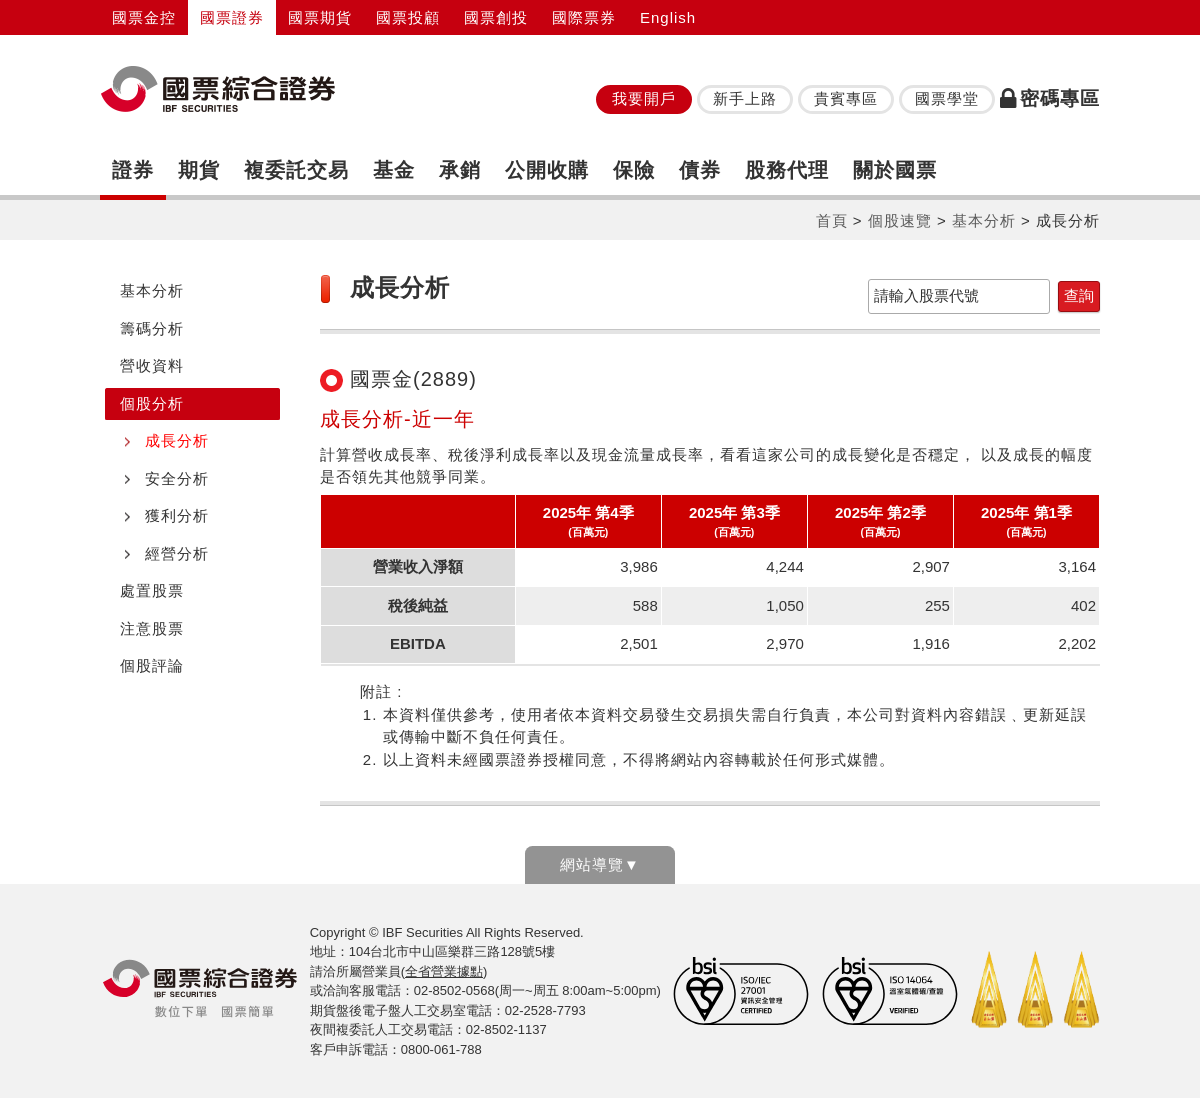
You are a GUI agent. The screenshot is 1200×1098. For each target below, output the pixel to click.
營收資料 (152, 365)
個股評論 (152, 665)
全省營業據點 (444, 971)
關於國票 (895, 170)
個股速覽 (900, 220)
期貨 (199, 170)
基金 (394, 170)
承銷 (460, 170)
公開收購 (547, 170)
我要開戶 (644, 98)
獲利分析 (177, 515)
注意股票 (152, 628)
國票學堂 (947, 98)
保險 (634, 170)
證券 (133, 170)
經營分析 (177, 553)
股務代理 (787, 170)
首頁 (832, 220)
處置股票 (152, 590)
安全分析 (177, 478)
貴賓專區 (846, 98)
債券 (700, 170)
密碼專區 (1050, 99)
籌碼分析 (152, 328)
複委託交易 (296, 170)
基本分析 (984, 220)
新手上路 (745, 98)
